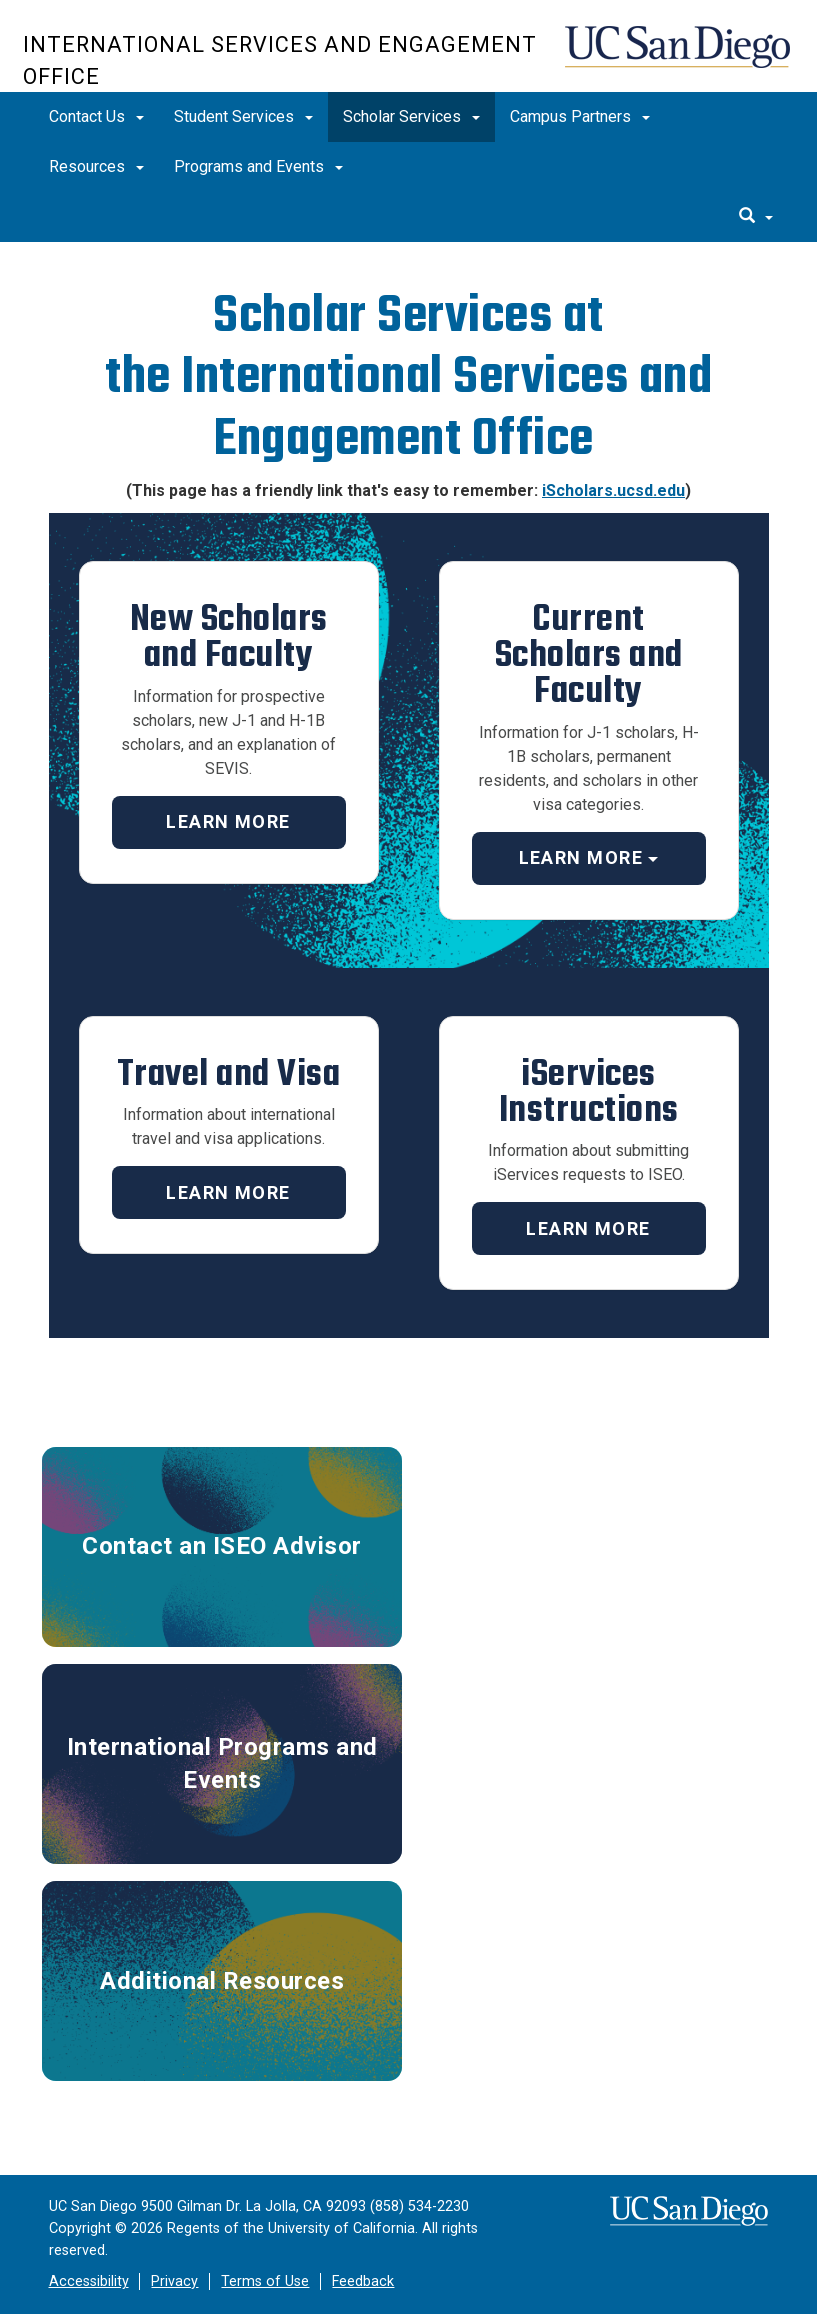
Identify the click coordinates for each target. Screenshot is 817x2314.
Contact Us (96, 116)
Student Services (243, 116)
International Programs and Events (222, 1763)
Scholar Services (411, 116)
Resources (96, 166)
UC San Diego (679, 56)
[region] (408, 253)
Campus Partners (580, 116)
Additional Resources (222, 1981)
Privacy (174, 2281)
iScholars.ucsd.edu (613, 490)
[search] (756, 217)
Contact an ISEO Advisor (222, 1546)
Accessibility (89, 2281)
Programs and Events (258, 166)
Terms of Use (265, 2281)
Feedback (363, 2281)
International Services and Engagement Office (280, 60)
